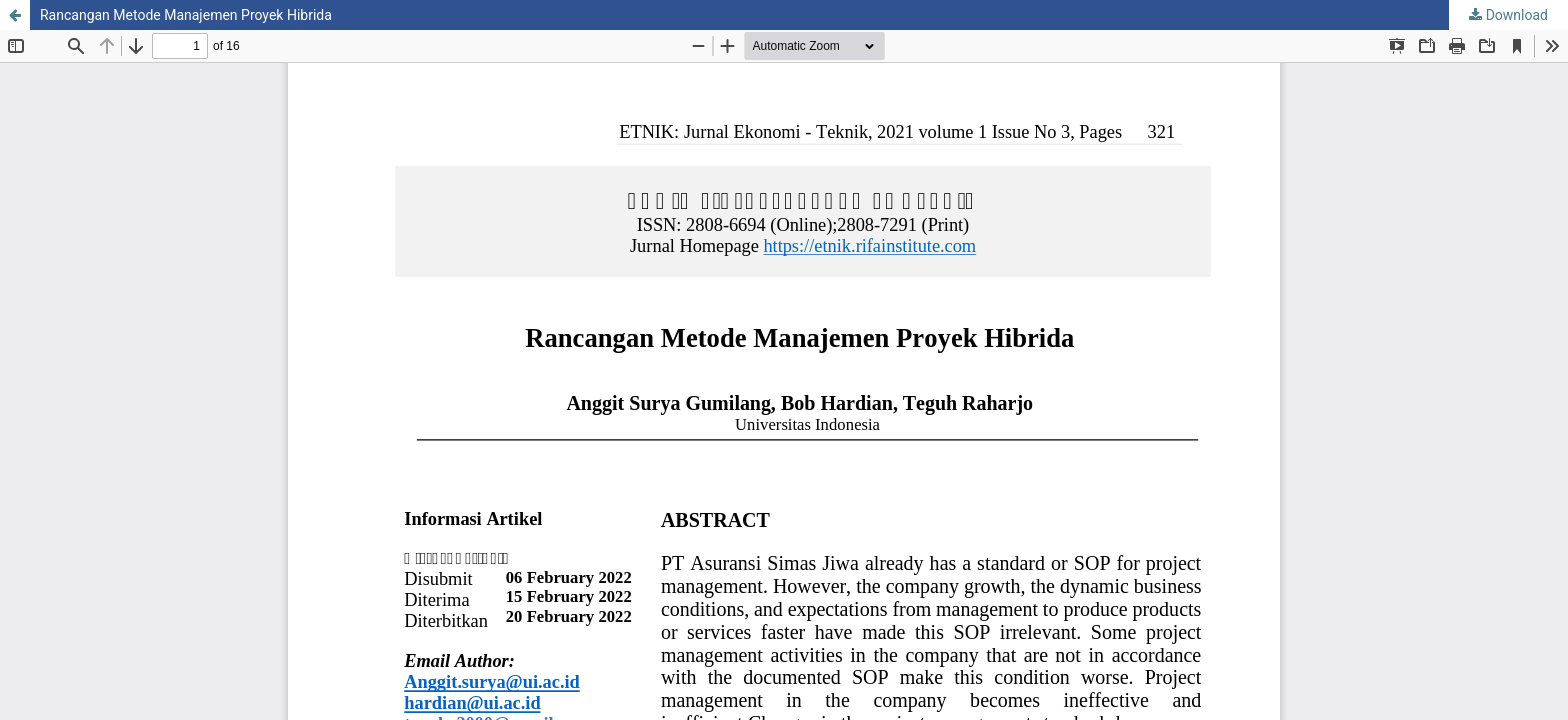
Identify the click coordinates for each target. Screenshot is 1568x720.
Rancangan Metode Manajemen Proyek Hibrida (186, 15)
